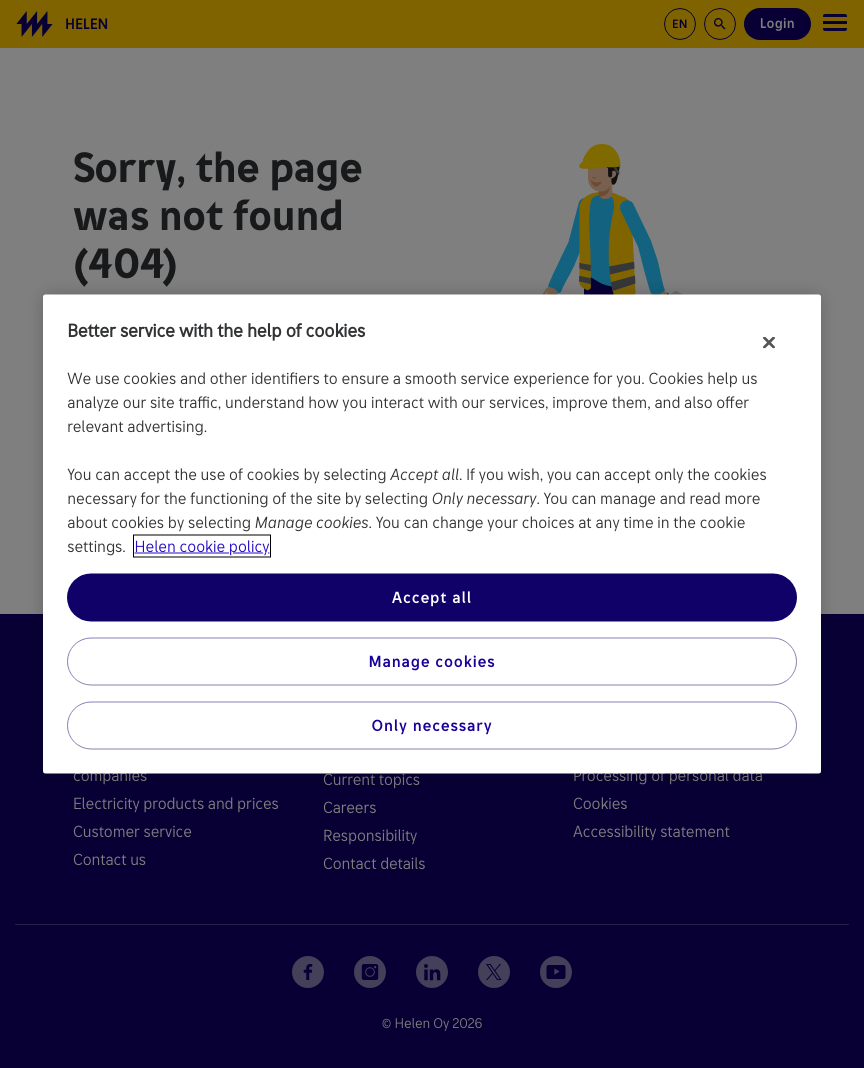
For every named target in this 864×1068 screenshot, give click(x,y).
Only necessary (432, 725)
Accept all (432, 597)
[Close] (769, 343)
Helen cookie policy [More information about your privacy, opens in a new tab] (202, 546)
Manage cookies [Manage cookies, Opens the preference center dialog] (431, 661)
